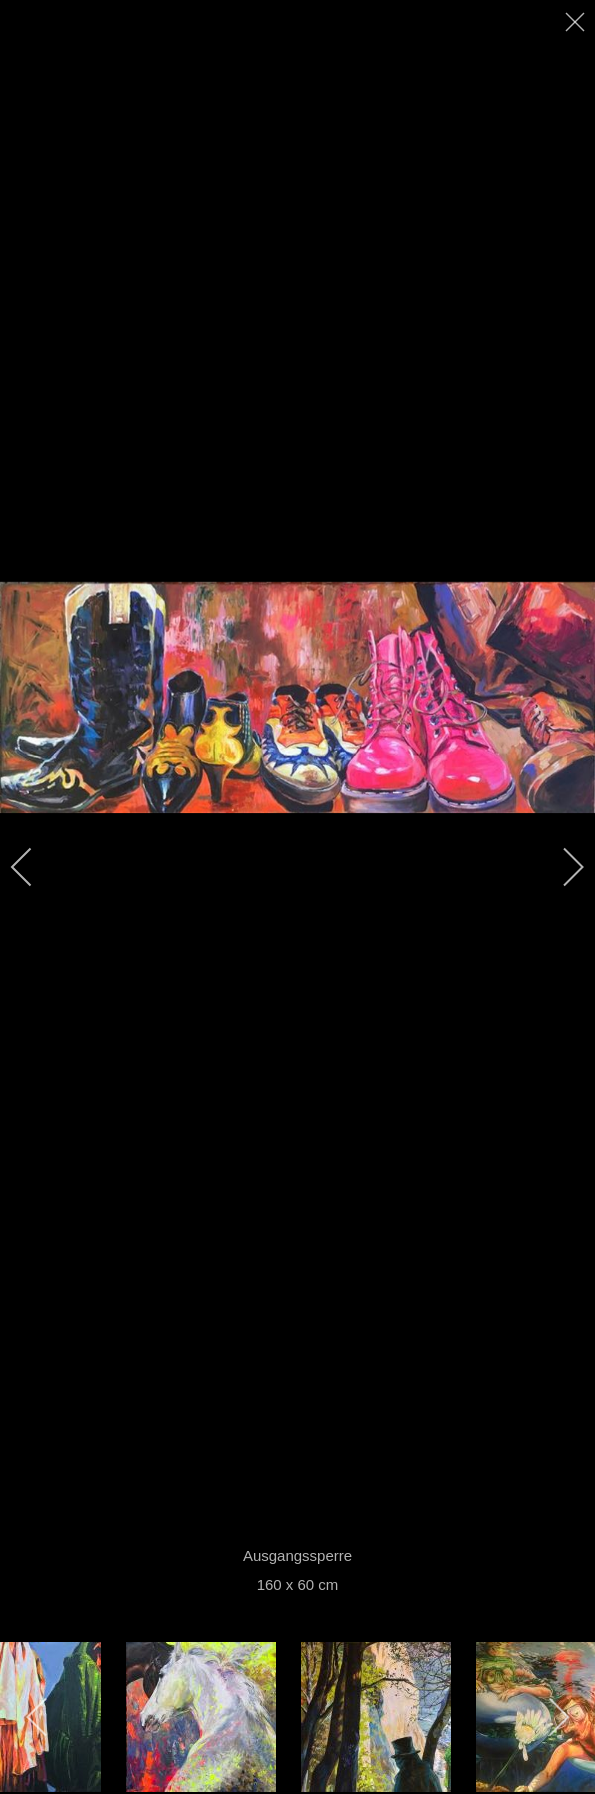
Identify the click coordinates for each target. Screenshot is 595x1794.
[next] (560, 867)
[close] (577, 22)
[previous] (35, 867)
